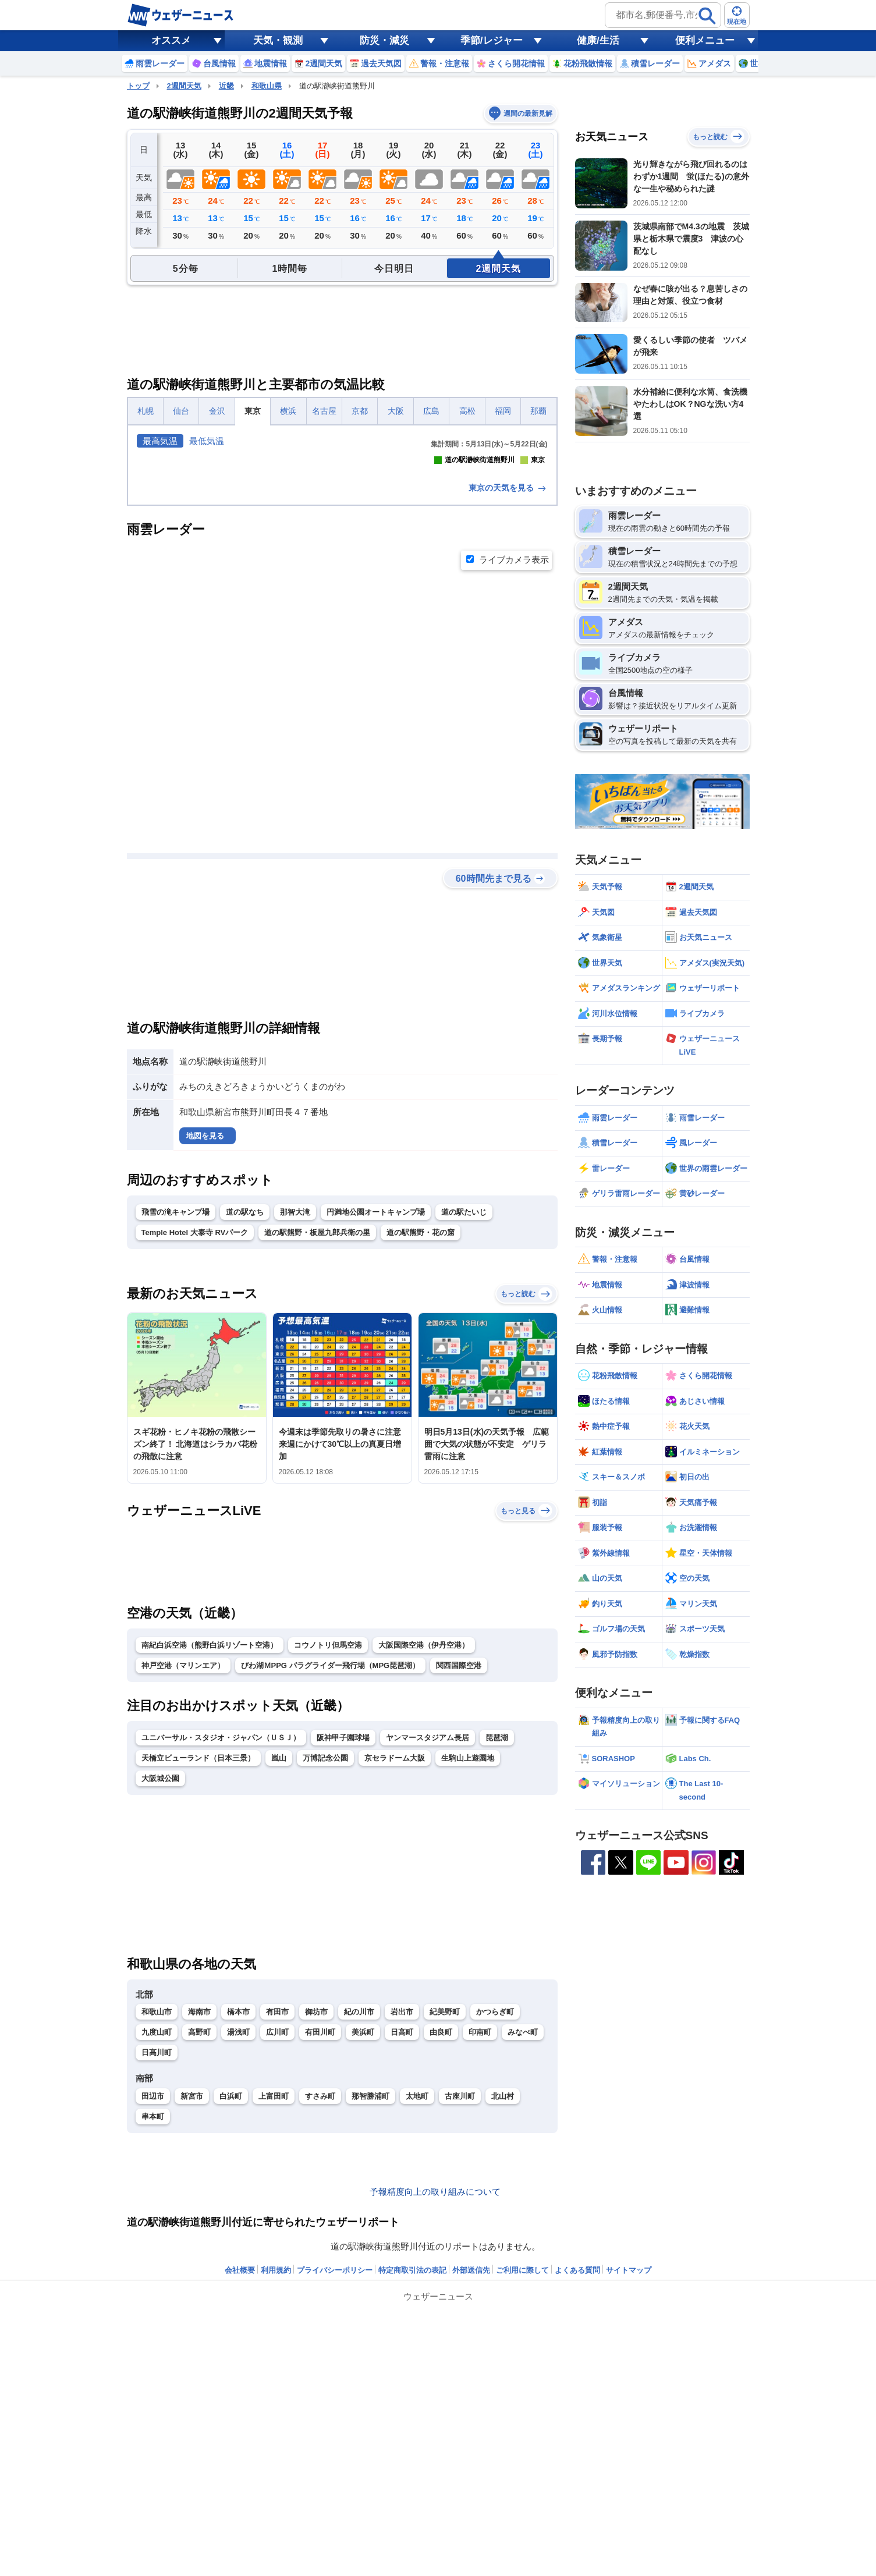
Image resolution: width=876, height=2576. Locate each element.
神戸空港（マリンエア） (183, 1871)
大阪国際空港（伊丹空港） (423, 1850)
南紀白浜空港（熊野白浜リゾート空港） (209, 1850)
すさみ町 (320, 2301)
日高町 (402, 2237)
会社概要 (240, 2475)
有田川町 (320, 2237)
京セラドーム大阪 (394, 1963)
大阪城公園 (160, 1983)
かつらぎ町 (495, 2217)
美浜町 (363, 2237)
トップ (138, 85)
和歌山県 (266, 85)
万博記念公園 (325, 1963)
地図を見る (205, 1341)
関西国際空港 (458, 1871)
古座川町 (460, 2301)
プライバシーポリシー (335, 2475)
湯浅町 (238, 2237)
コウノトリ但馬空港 (328, 1850)
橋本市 (238, 2217)
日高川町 (156, 2258)
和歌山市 (156, 2217)
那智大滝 (295, 1417)
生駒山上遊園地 (467, 1963)
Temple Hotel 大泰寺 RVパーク (195, 1438)
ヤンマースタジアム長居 (427, 1943)
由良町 (441, 2237)
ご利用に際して (522, 2475)
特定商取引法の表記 (412, 2475)
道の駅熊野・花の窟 (420, 1438)
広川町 (277, 2237)
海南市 (199, 2217)
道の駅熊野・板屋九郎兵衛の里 (317, 1438)
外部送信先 (471, 2475)
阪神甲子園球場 (343, 1943)
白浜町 (230, 2301)
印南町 (480, 2237)
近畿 (226, 85)
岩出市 (402, 2217)
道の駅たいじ (464, 1417)
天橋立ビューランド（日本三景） (198, 1963)
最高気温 (160, 441)
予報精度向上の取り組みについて (435, 2397)
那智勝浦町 (370, 2301)
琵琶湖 (496, 1943)
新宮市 (191, 2301)
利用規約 (276, 2475)
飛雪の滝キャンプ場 (175, 1417)
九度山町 (156, 2237)
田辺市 (152, 2301)
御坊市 (316, 2217)
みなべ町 (523, 2237)
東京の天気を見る (508, 693)
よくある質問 (577, 2475)
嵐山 (278, 1963)
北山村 (502, 2301)
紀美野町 (445, 2217)
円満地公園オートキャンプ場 (376, 1417)
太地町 (417, 2301)
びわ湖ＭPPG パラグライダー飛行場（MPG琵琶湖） (330, 1871)
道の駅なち (245, 1417)
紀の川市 (359, 2217)
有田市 (277, 2217)
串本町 (152, 2322)
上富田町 (273, 2301)
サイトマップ (628, 2475)
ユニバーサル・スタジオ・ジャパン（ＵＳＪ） (220, 1943)
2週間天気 (184, 85)
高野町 (199, 2237)
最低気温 (206, 441)
